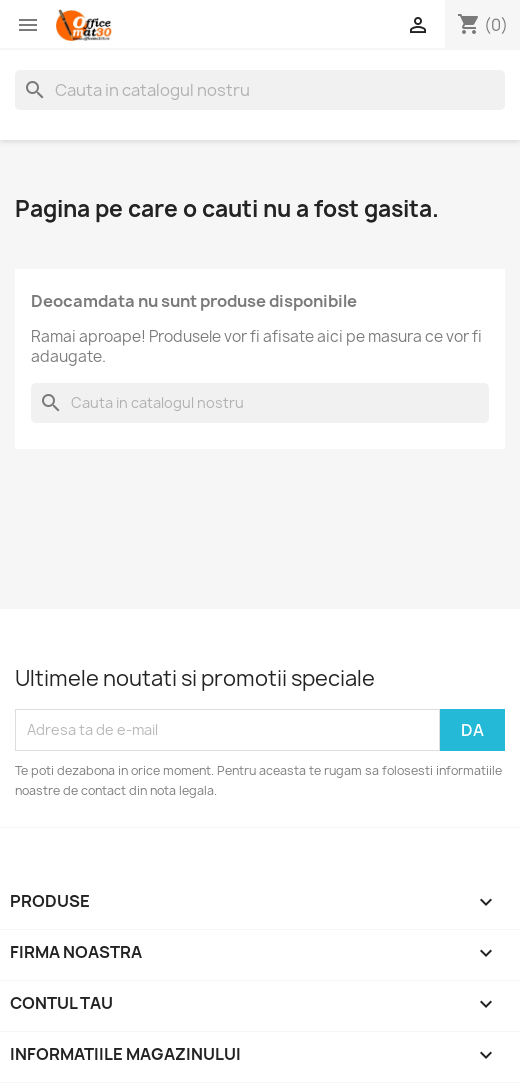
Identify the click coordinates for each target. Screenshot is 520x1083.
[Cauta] (260, 90)
